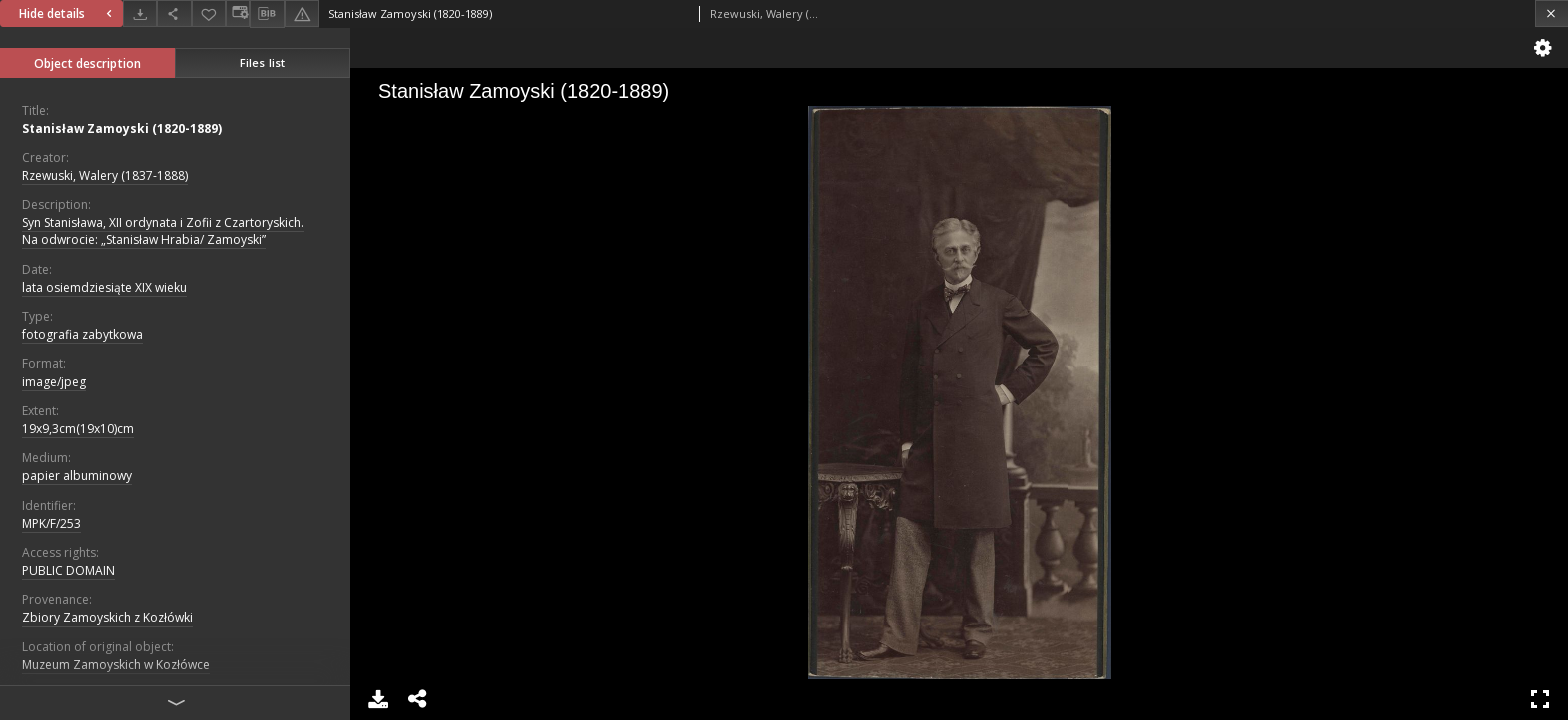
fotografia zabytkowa (82, 334)
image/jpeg (54, 381)
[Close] (1551, 13)
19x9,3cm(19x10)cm (78, 428)
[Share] (174, 13)
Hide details (68, 13)
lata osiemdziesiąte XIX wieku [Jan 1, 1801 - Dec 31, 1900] (104, 287)
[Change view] (238, 13)
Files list (262, 62)
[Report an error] (302, 13)
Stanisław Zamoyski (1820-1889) (122, 128)
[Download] (140, 13)
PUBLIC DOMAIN (68, 570)
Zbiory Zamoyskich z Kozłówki (107, 617)
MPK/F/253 (51, 523)
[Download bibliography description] (267, 14)
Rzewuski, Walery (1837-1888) (105, 175)
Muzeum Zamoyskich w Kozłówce (116, 664)
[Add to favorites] (209, 13)
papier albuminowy (77, 475)
